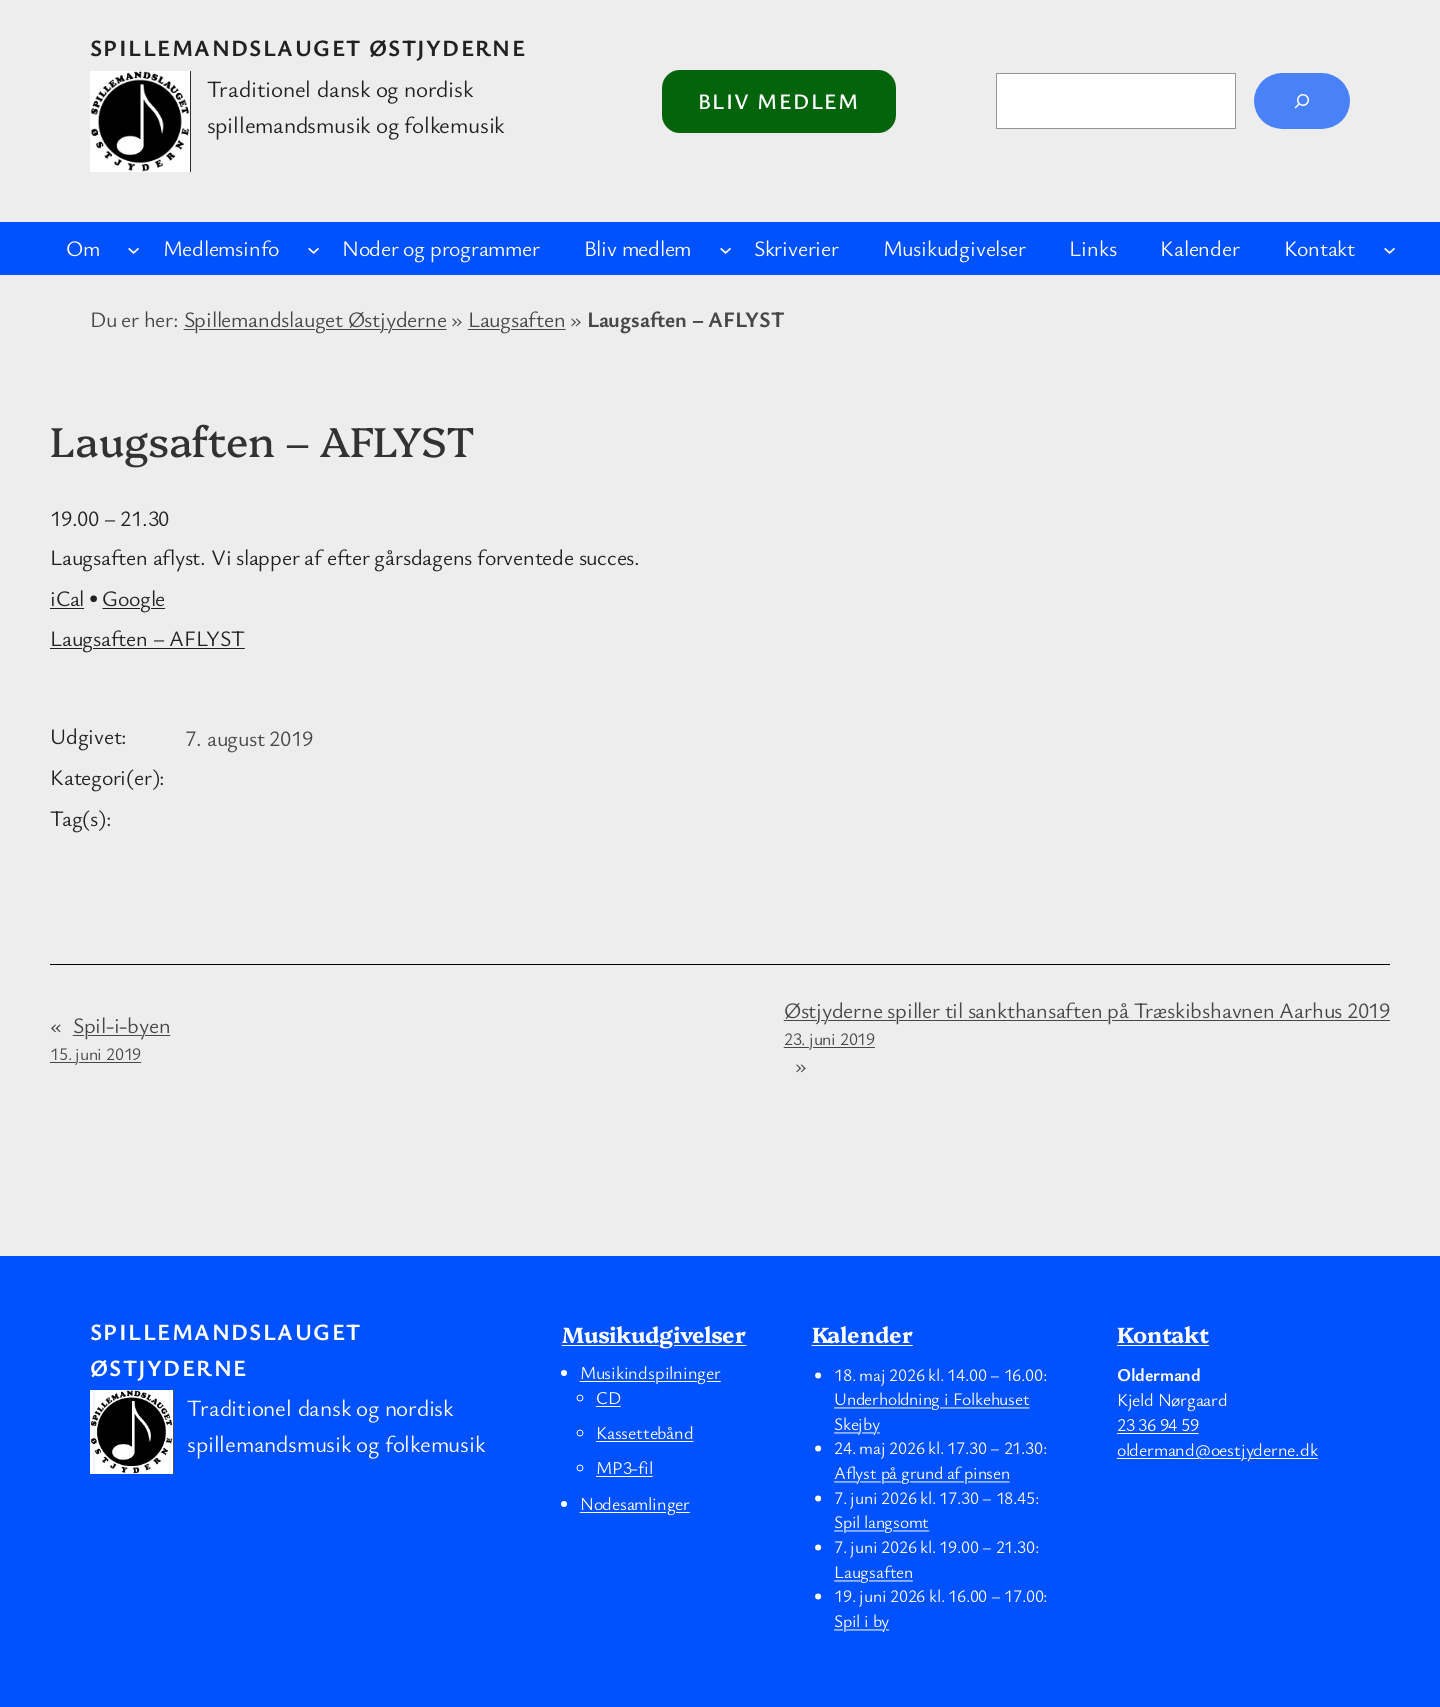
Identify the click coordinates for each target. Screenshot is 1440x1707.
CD (608, 1397)
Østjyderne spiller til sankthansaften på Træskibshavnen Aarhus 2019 (1087, 1022)
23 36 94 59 (1158, 1424)
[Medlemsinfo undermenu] (313, 248)
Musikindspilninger (650, 1372)
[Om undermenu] (133, 248)
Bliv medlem (779, 100)
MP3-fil (624, 1467)
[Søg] (1302, 101)
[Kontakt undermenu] (1389, 248)
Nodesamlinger (635, 1503)
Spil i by (861, 1620)
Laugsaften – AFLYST (147, 637)
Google (133, 597)
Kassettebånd (644, 1432)
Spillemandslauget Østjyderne (308, 47)
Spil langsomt (881, 1522)
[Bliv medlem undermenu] (725, 248)
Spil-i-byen (110, 1037)
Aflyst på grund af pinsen (922, 1472)
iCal (67, 597)
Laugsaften (517, 318)
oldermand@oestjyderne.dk (1217, 1449)
